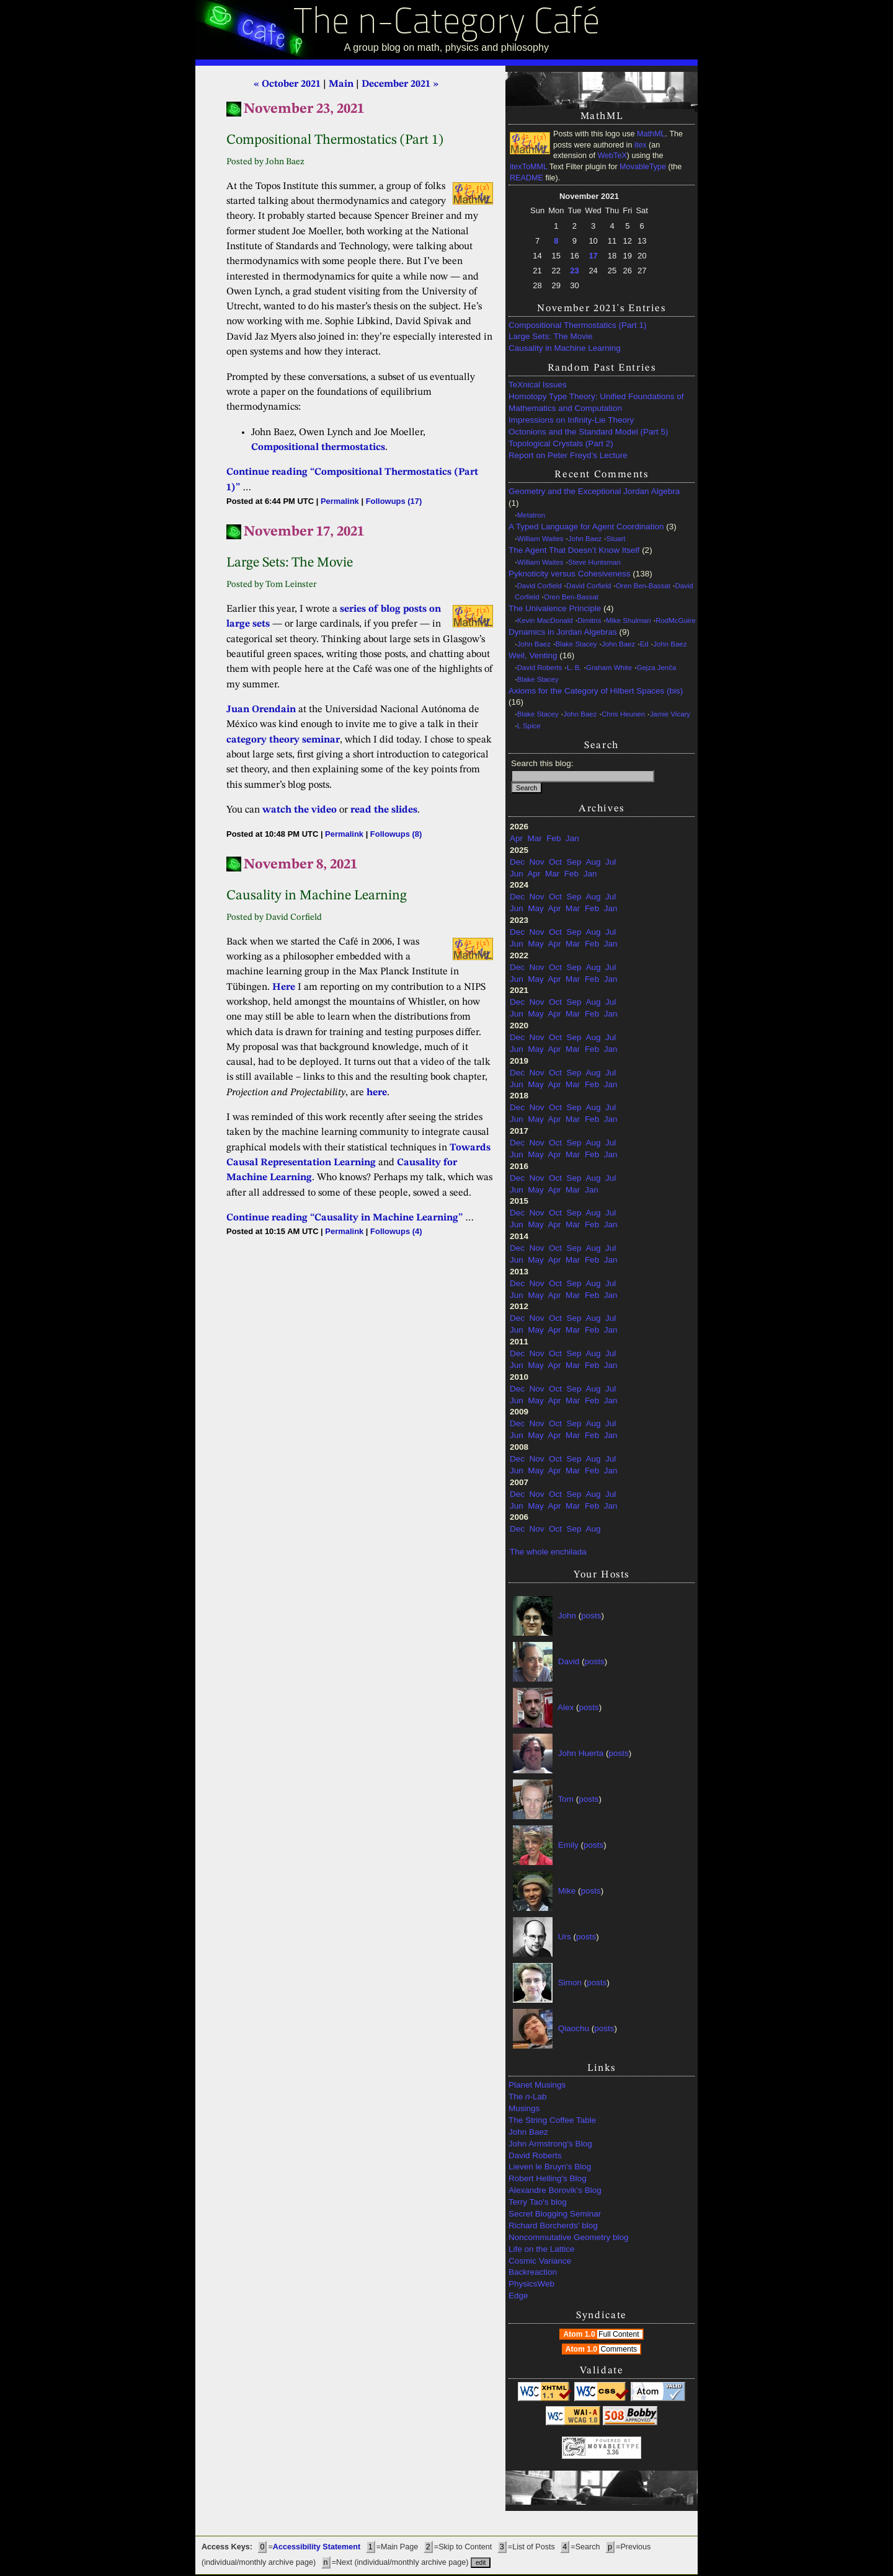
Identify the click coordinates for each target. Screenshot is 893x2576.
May (536, 908)
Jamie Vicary (670, 714)
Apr (516, 838)
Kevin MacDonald (545, 620)
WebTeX (611, 155)
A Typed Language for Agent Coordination (586, 526)
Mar (535, 838)
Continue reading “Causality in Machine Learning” (344, 1218)
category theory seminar (283, 740)
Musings (524, 2108)
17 (593, 255)
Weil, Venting (533, 655)
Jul (610, 862)
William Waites (540, 538)
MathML (651, 134)
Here (283, 987)
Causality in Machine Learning (565, 348)
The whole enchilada (548, 1551)
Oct (555, 862)
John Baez (585, 538)
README (526, 178)
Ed (644, 644)
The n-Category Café (447, 24)
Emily (568, 1844)
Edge (518, 2295)
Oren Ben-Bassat (643, 585)
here (377, 1093)
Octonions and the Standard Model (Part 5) (588, 431)
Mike (567, 1890)
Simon (570, 1982)
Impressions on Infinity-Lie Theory (571, 420)
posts (591, 1615)
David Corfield (539, 585)
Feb (553, 838)
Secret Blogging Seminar (555, 2213)
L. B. (574, 667)
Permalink (340, 501)
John (567, 1615)
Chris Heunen (623, 714)
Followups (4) (396, 1231)
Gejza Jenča (657, 667)
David (569, 1660)
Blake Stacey (576, 644)
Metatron (531, 515)
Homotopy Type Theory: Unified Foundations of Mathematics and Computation (596, 402)
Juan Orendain (261, 710)
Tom (566, 1798)
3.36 (612, 2452)
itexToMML (528, 166)
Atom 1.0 (602, 2334)
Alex (566, 1706)
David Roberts (539, 667)
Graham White (609, 667)
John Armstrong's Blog (550, 2143)
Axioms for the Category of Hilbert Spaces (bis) (596, 690)
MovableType (643, 166)
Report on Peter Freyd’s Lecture (568, 455)
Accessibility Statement (316, 2547)
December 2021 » (400, 84)
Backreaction (533, 2272)
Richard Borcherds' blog (553, 2225)
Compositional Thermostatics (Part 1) (578, 325)
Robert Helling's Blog (548, 2178)
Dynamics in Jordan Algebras (563, 632)
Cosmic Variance (540, 2260)
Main (341, 84)
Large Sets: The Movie (551, 336)
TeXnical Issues (538, 384)
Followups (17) (394, 501)
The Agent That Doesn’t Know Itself (574, 550)
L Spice (529, 726)
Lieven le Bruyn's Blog (550, 2166)
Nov (537, 862)
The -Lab (528, 2096)
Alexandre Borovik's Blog (555, 2190)
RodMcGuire (675, 620)
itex (640, 145)
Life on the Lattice (542, 2249)
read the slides (383, 810)
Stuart (616, 538)
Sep (574, 862)
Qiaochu (573, 2027)
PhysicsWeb (531, 2283)
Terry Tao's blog (538, 2202)
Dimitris (589, 620)
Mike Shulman (628, 620)
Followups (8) (396, 834)
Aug (592, 862)
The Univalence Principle (555, 608)
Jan (572, 838)
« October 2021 (287, 84)
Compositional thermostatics (318, 447)
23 (574, 270)
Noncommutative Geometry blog (569, 2237)
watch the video (299, 810)
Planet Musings (537, 2084)
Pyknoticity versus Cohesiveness (570, 573)
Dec (517, 862)
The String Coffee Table (552, 2120)
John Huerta (581, 1752)
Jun (516, 873)
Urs (564, 1936)
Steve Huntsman (594, 562)
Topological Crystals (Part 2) (561, 443)
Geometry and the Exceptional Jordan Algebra (594, 491)
